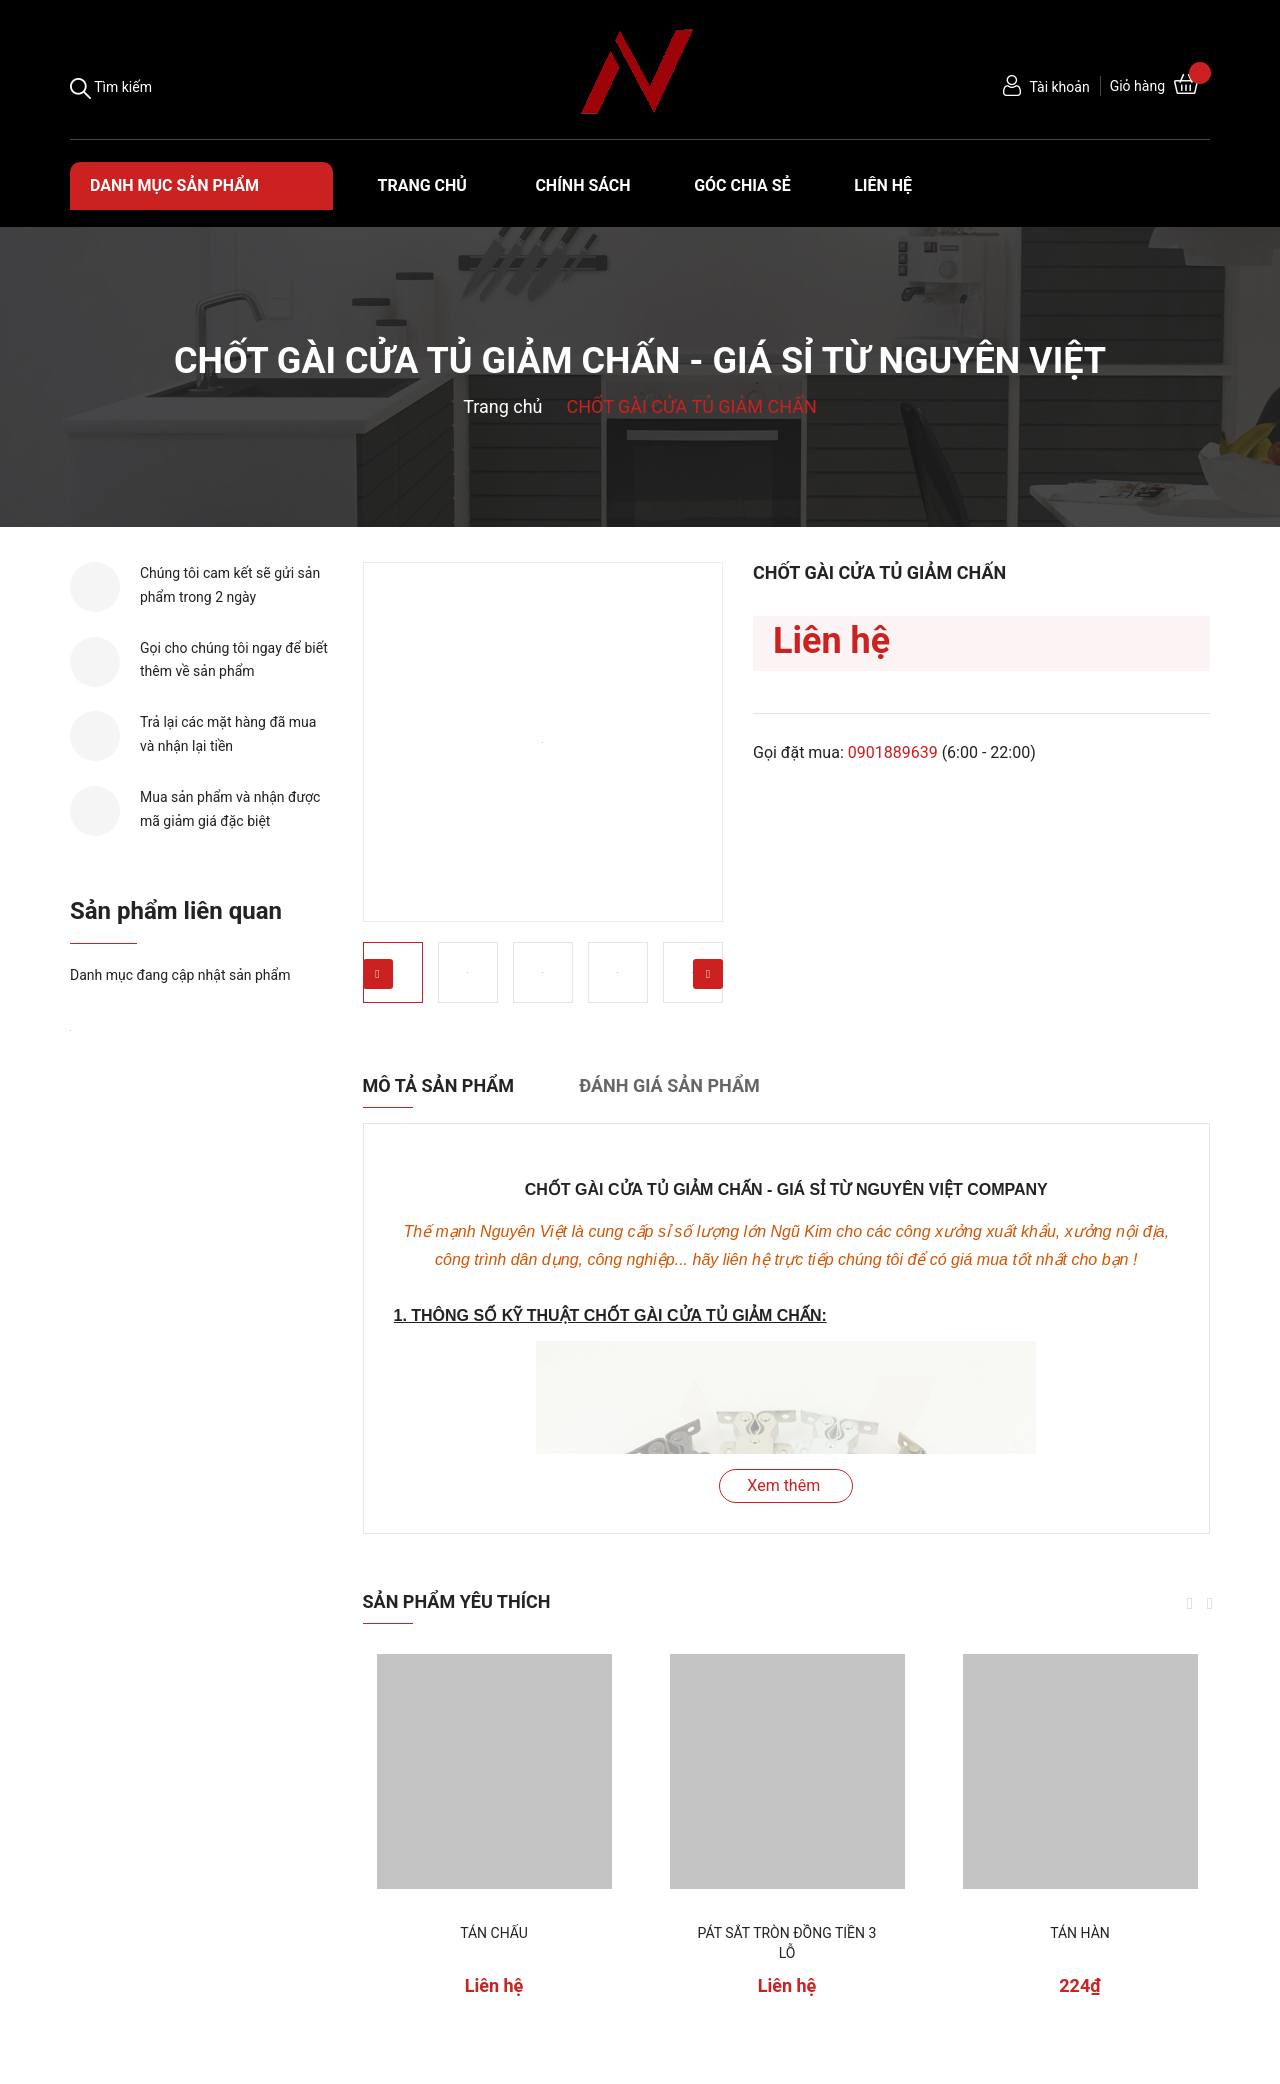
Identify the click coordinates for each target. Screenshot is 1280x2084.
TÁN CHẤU (494, 1933)
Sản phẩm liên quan (176, 911)
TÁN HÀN (1080, 1933)
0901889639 (893, 752)
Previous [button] (378, 974)
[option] (543, 742)
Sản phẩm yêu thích (457, 1601)
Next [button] (708, 974)
